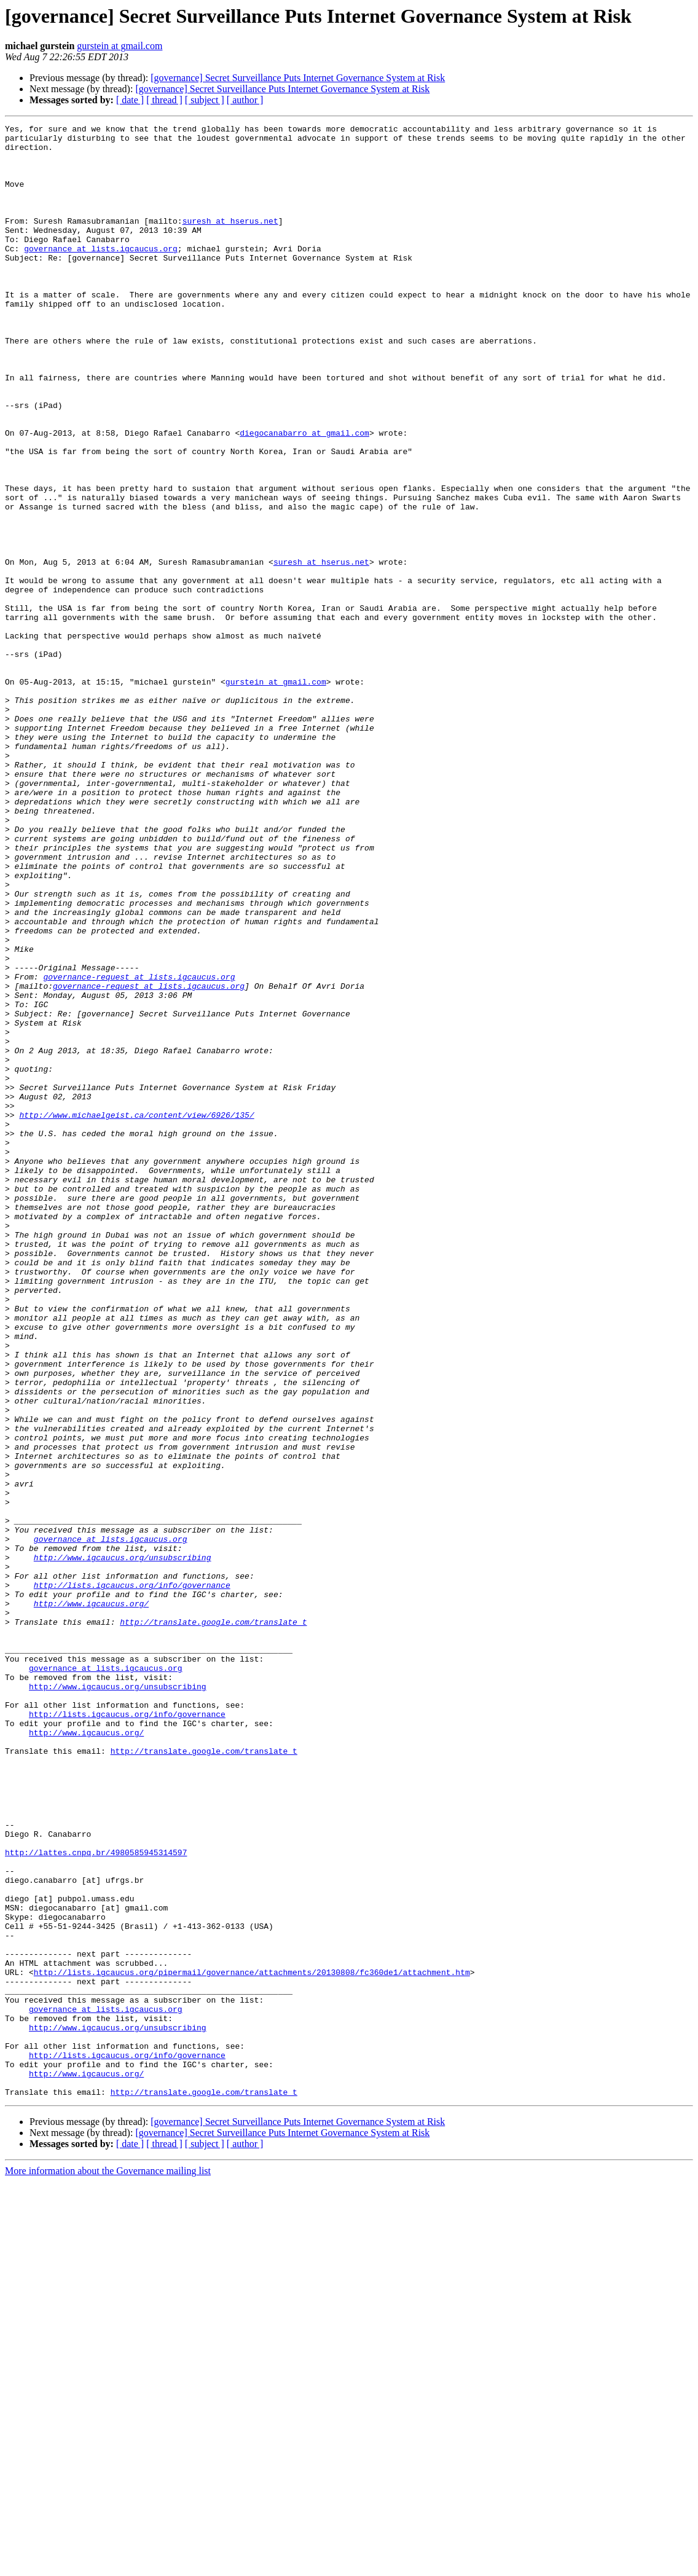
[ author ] (245, 100)
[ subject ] (204, 100)
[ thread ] (164, 100)
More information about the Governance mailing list (108, 2565)
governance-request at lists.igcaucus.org (139, 1147)
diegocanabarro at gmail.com (304, 495)
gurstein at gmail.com (119, 46)
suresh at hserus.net (230, 240)
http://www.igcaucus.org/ (91, 1900)
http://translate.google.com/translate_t (213, 1922)
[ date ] (130, 100)
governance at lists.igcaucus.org (101, 274)
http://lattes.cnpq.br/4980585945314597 (96, 2198)
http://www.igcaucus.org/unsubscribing (122, 1844)
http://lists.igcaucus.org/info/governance (132, 1877)
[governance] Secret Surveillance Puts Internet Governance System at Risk (298, 78)
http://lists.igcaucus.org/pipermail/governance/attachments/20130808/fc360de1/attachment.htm (252, 2342)
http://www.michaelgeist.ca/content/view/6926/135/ (136, 1313)
